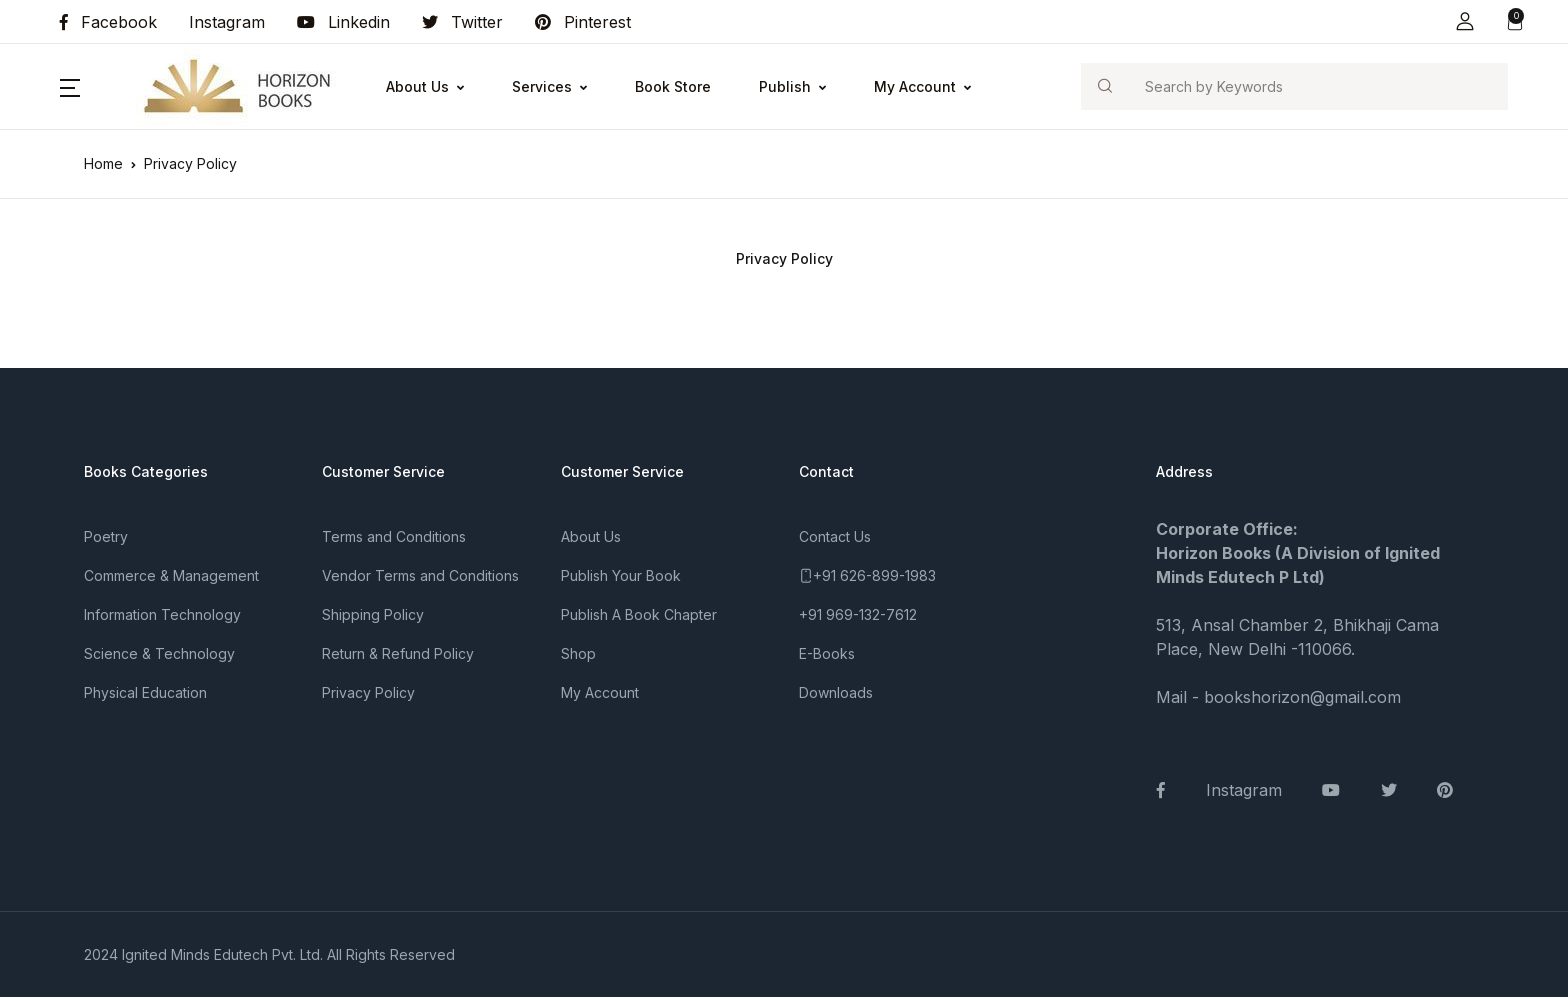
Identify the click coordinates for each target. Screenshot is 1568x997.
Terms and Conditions (394, 536)
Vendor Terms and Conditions (420, 575)
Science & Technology (159, 653)
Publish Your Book (621, 575)
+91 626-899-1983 (874, 575)
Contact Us (835, 536)
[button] (1465, 21)
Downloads (836, 692)
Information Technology (162, 614)
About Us (417, 86)
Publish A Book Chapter (639, 614)
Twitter (462, 22)
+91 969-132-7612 (858, 614)
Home (103, 163)
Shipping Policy (373, 614)
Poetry (106, 536)
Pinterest (583, 22)
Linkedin (343, 22)
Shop (578, 653)
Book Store (673, 86)
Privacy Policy (368, 692)
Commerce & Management (171, 575)
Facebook (108, 22)
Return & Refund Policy (398, 653)
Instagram (227, 22)
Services (542, 86)
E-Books (827, 653)
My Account (915, 86)
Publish (785, 86)
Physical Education (145, 692)
